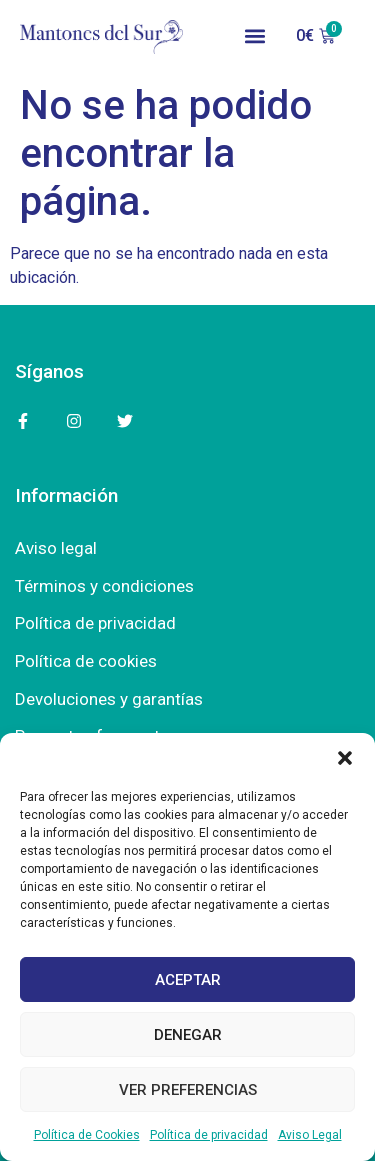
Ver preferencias (188, 1090)
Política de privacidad (209, 1135)
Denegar (188, 1035)
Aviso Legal (310, 1135)
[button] (345, 758)
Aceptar (188, 980)
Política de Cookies (87, 1135)
